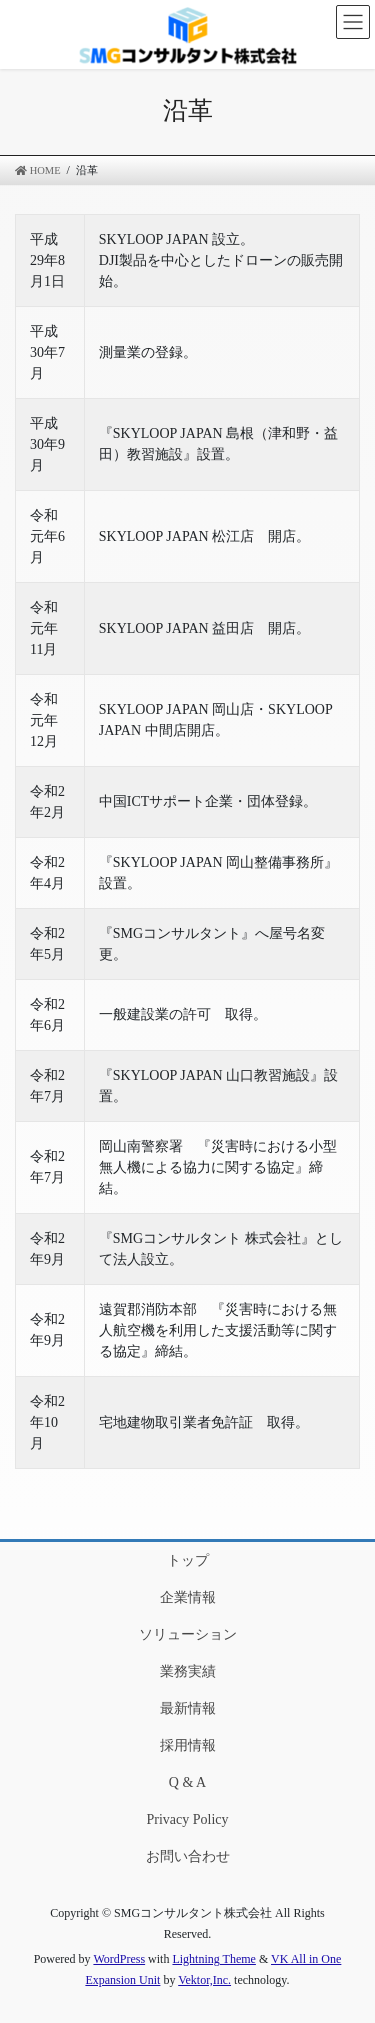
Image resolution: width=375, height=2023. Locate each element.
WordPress (119, 1959)
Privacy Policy (187, 1819)
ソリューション (188, 1634)
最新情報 (188, 1708)
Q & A (187, 1782)
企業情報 (188, 1597)
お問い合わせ (188, 1856)
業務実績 (188, 1671)
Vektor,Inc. (204, 1980)
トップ (188, 1560)
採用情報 (188, 1745)
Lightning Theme (213, 1959)
